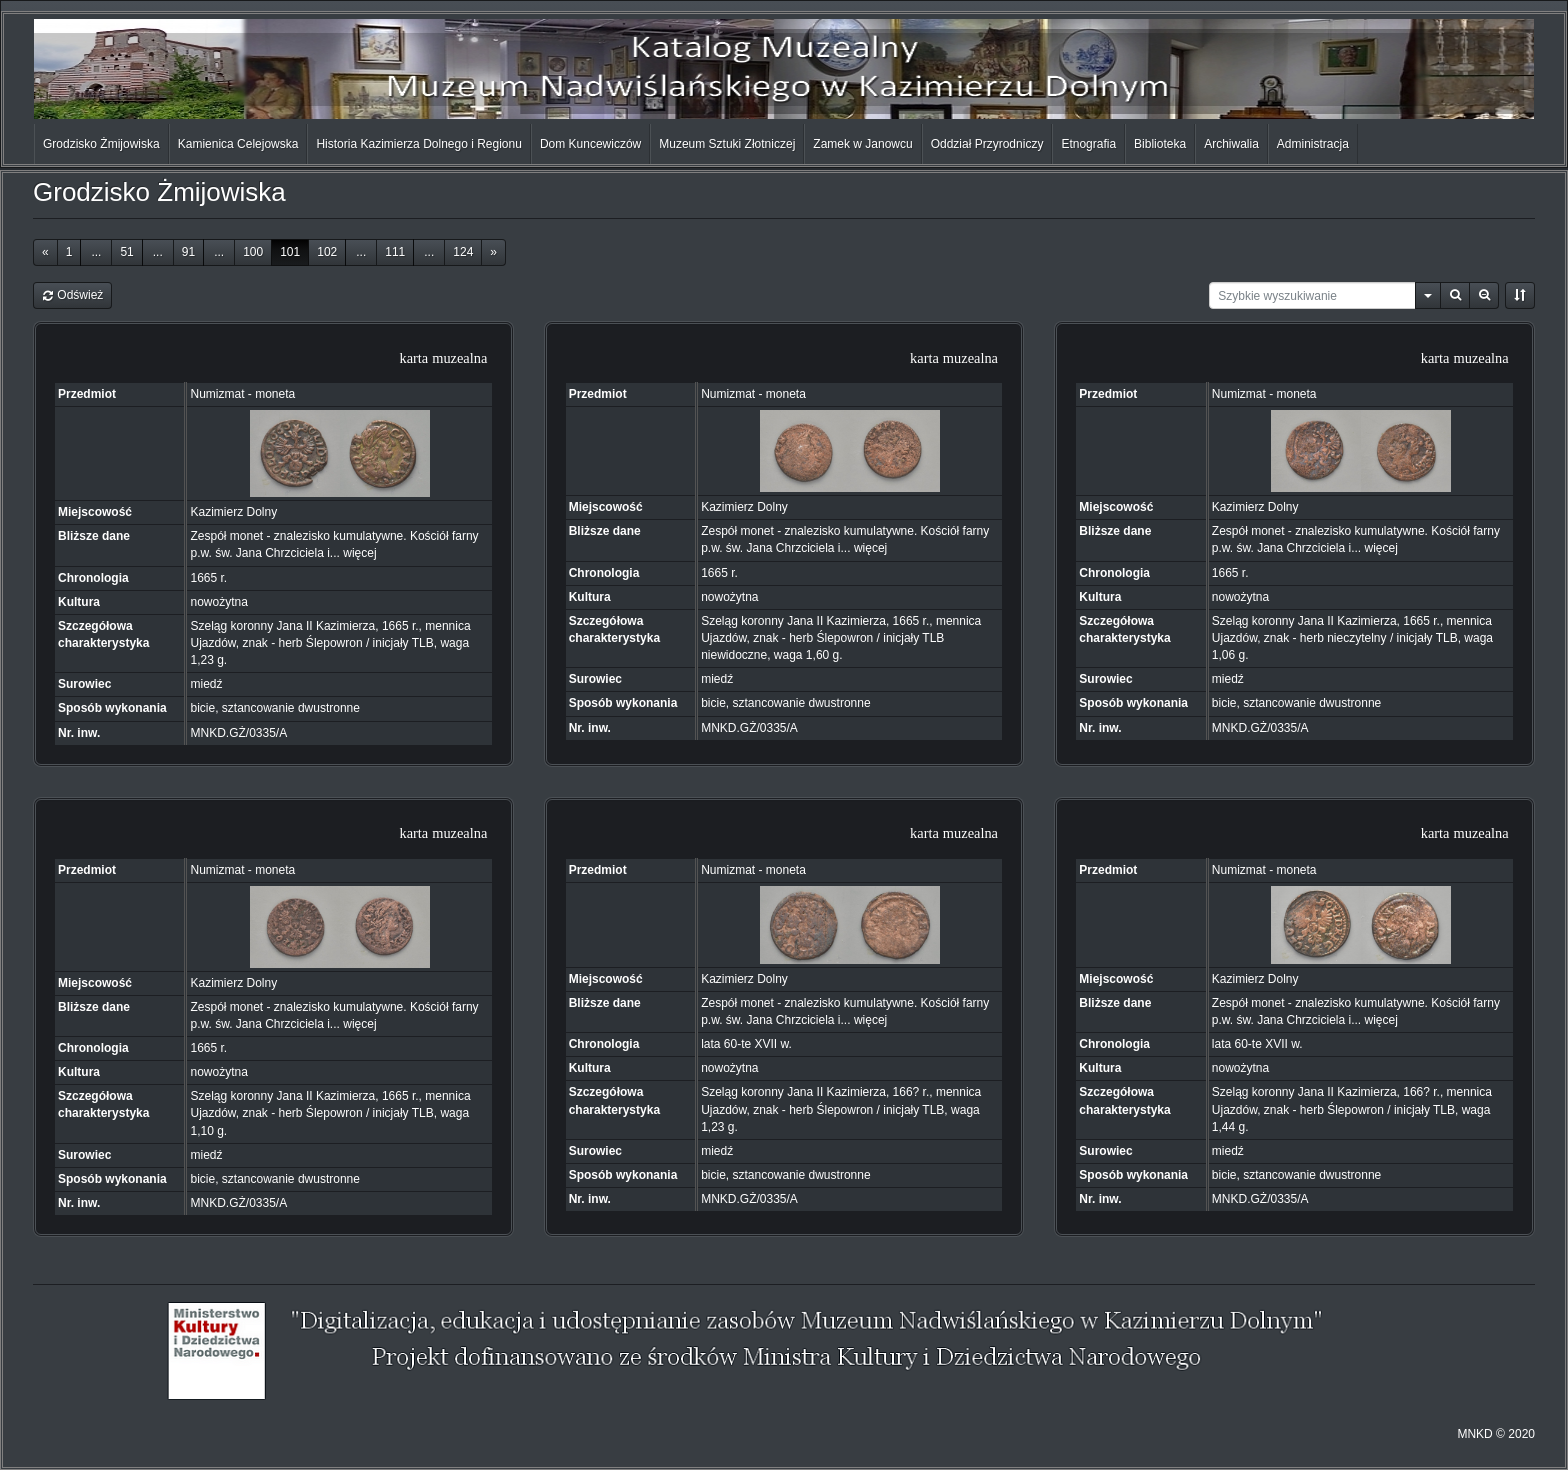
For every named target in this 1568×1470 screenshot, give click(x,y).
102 (327, 252)
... (96, 252)
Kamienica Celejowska (238, 144)
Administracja (1313, 144)
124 (463, 252)
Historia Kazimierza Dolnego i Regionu (418, 144)
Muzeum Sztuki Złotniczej (727, 144)
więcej (359, 553)
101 (290, 252)
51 (126, 252)
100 (253, 252)
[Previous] (45, 252)
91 (188, 252)
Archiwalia (1231, 144)
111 (395, 252)
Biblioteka (1160, 144)
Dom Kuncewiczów (590, 144)
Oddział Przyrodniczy (987, 144)
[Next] (493, 252)
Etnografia (1088, 144)
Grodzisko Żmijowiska (101, 144)
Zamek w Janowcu (862, 144)
